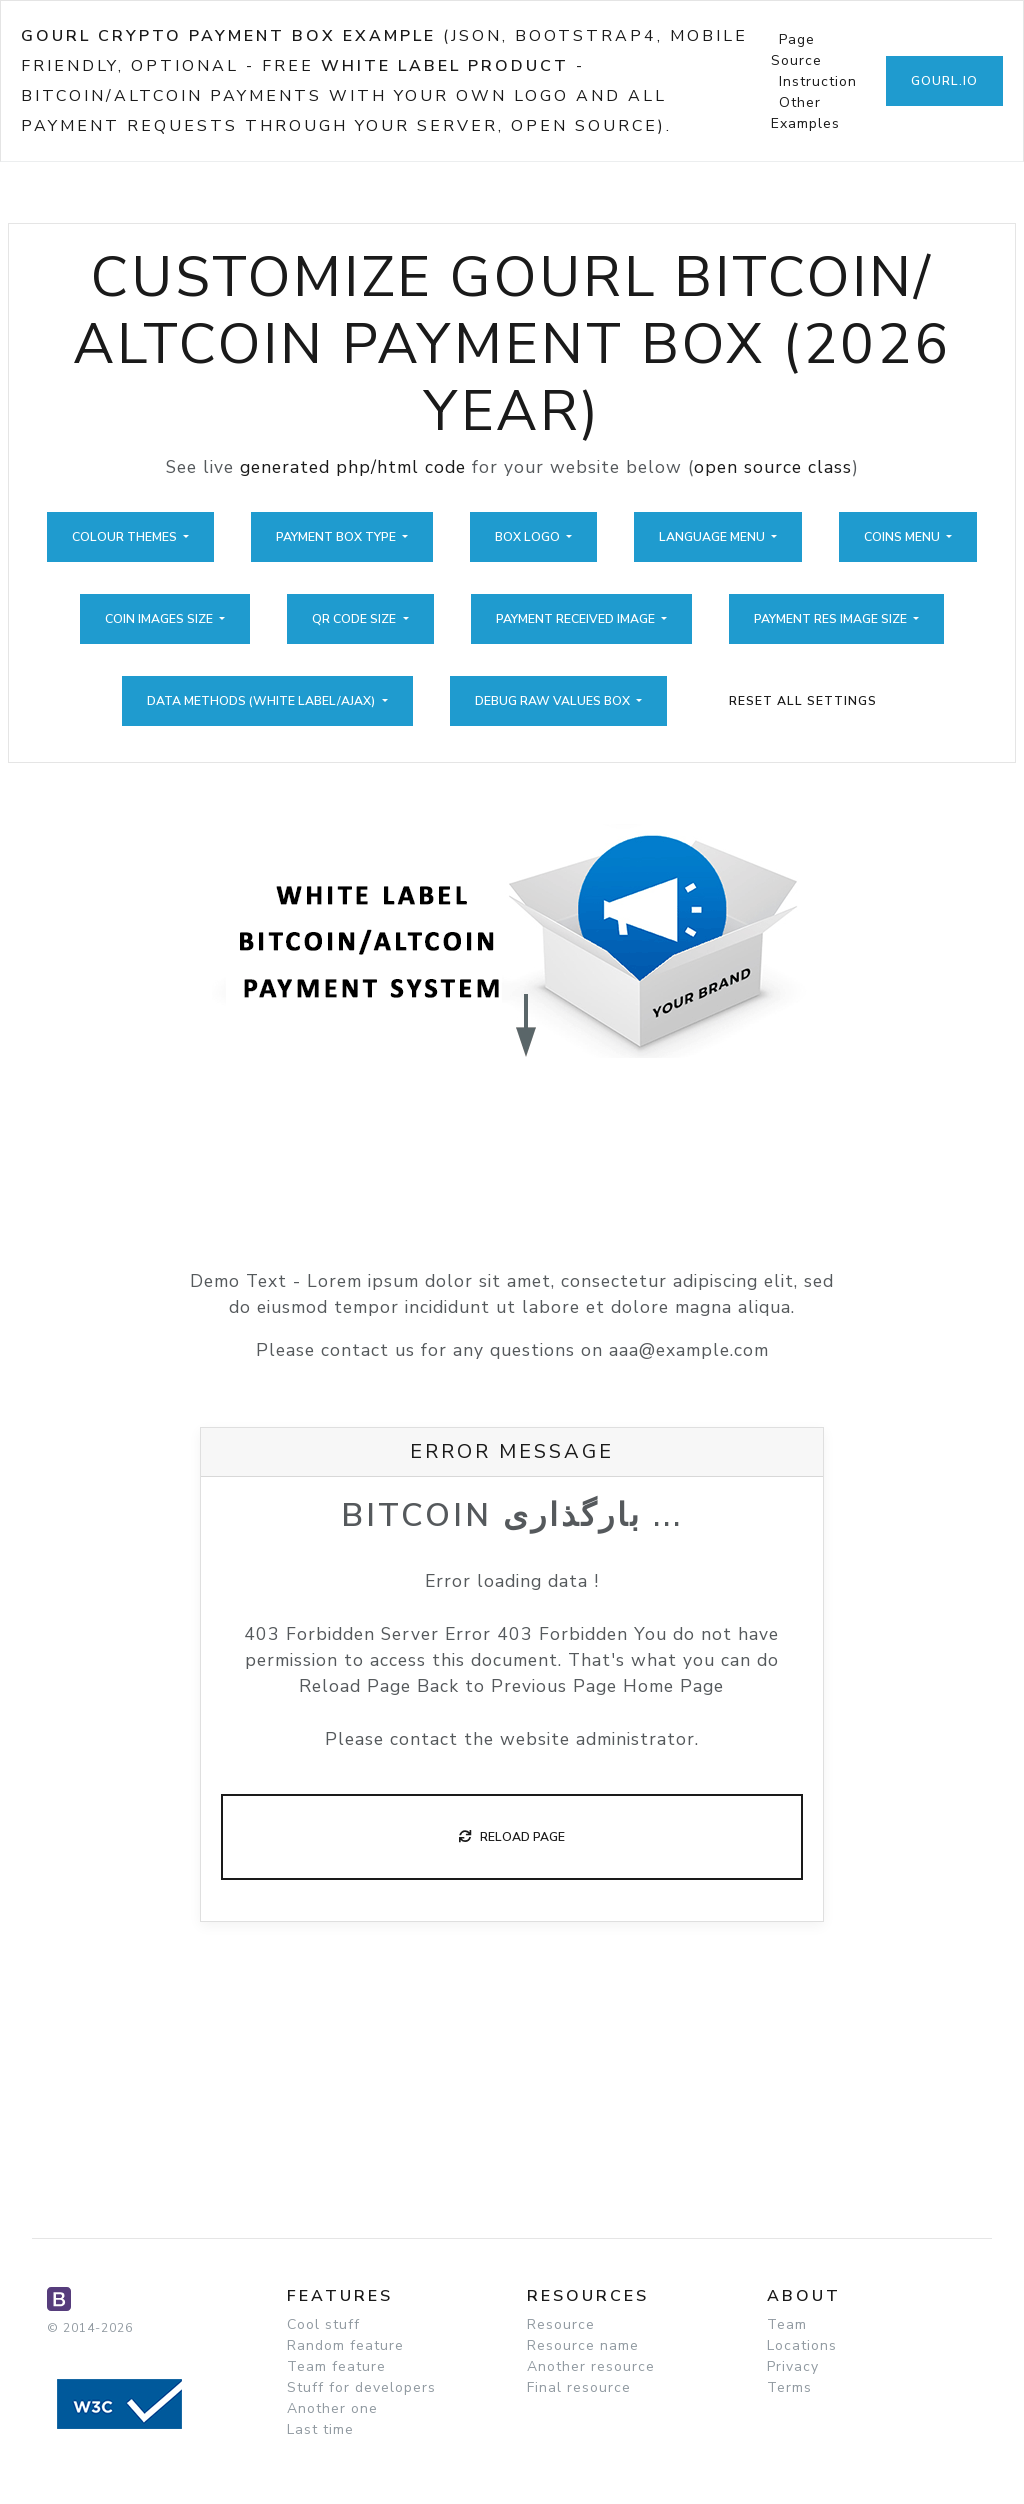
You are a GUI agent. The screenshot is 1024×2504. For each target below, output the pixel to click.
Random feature (345, 2345)
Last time (320, 2429)
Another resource (591, 2366)
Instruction (818, 81)
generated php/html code (353, 467)
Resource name (583, 2345)
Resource (561, 2324)
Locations (802, 2345)
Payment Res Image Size (832, 619)
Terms (789, 2387)
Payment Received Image (577, 619)
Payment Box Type (337, 537)
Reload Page (512, 1837)
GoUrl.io (944, 81)
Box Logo (529, 537)
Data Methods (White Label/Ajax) (262, 701)
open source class (773, 467)
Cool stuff (323, 2324)
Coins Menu (903, 537)
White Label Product (445, 66)
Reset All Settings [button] (803, 701)
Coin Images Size (160, 619)
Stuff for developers (361, 2387)
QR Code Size (355, 619)
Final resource (579, 2387)
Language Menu (713, 537)
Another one (332, 2408)
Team (787, 2324)
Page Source (796, 50)
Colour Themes (126, 537)
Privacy (793, 2366)
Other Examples (805, 113)
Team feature (336, 2366)
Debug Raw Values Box (554, 701)
